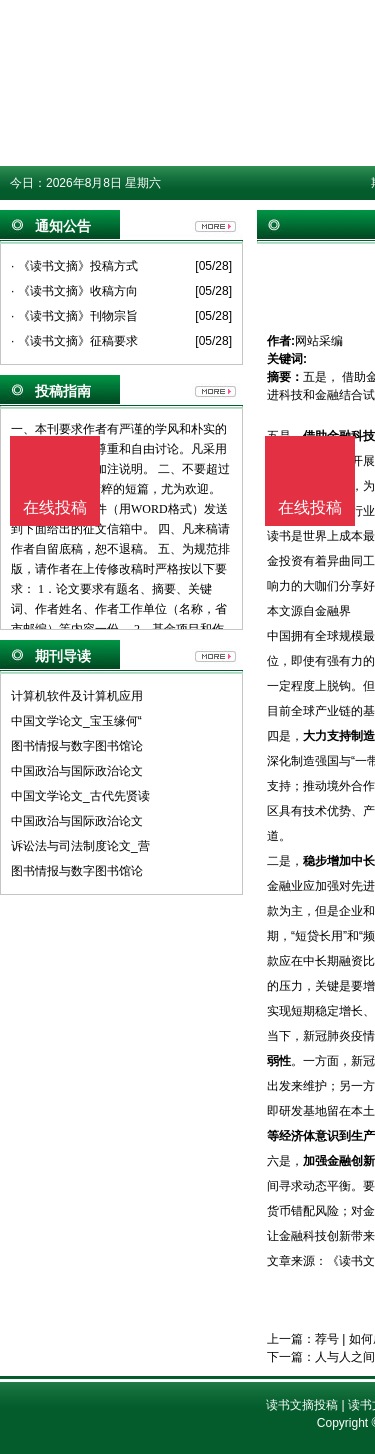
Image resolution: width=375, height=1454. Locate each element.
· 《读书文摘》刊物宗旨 (74, 316)
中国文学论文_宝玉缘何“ (76, 721)
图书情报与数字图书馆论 (77, 746)
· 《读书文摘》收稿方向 (74, 291)
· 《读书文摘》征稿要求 (74, 341)
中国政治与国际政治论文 (77, 771)
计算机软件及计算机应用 (77, 696)
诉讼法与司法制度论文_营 (80, 846)
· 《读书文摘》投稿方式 (74, 266)
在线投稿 (310, 507)
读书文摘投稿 (302, 1405)
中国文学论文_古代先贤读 (80, 796)
